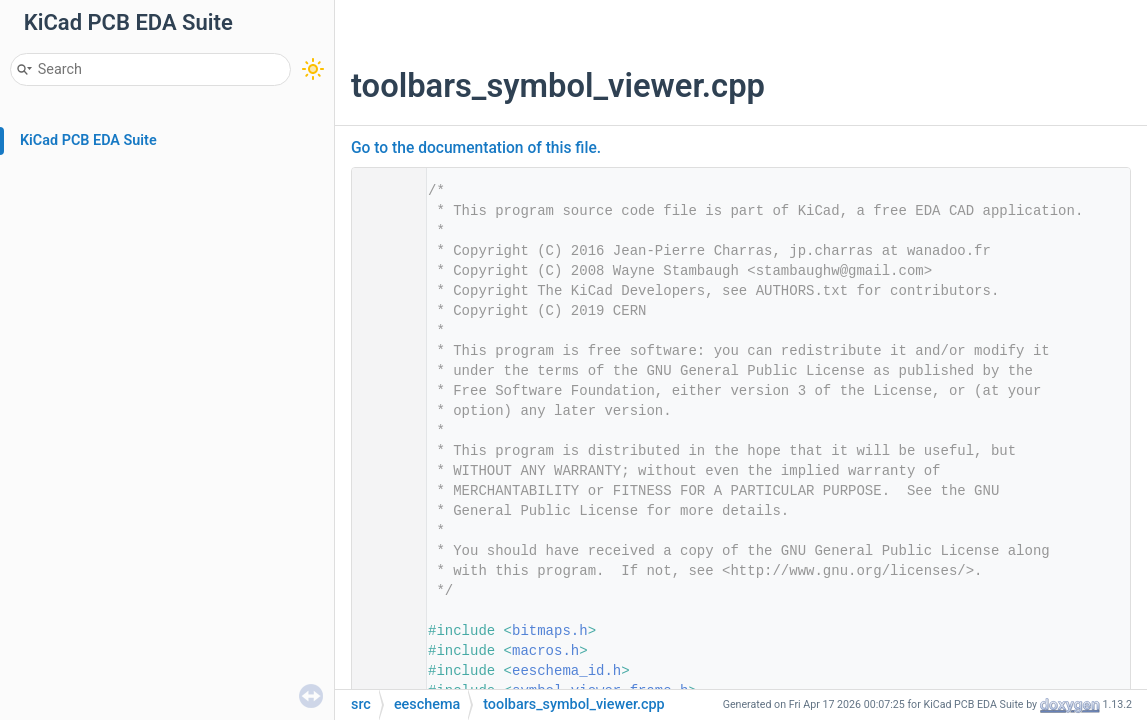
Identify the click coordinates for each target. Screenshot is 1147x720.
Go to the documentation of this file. (476, 148)
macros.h (545, 651)
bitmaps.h (550, 631)
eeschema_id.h (566, 671)
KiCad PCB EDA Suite (88, 140)
